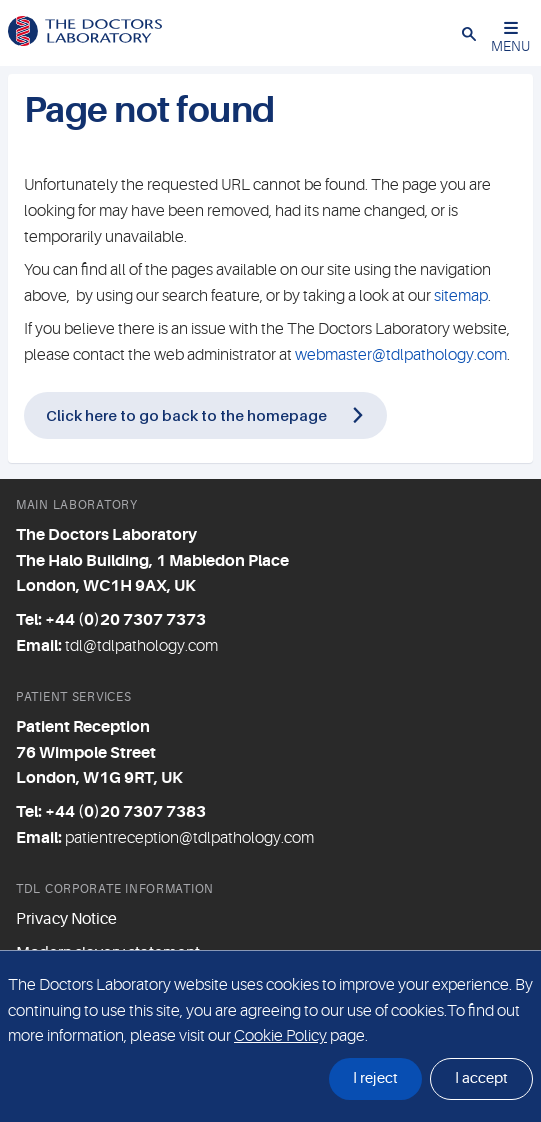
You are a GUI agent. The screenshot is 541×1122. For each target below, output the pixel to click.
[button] (469, 33)
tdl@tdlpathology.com (141, 646)
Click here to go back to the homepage (186, 415)
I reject (375, 1078)
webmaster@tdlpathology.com (401, 355)
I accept (481, 1078)
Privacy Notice (66, 919)
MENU (510, 37)
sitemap (461, 296)
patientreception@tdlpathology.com (189, 838)
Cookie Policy (280, 1036)
